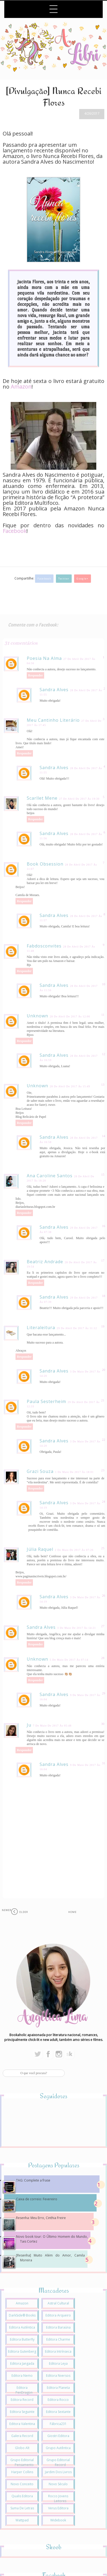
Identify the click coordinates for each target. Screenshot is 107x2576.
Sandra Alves (54, 690)
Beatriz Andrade (45, 1262)
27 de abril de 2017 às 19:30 (79, 798)
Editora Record (22, 2399)
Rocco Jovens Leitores (58, 2498)
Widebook (58, 2520)
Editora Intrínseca (58, 2351)
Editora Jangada (22, 2363)
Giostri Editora (58, 2436)
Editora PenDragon (24, 2390)
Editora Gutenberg (22, 2351)
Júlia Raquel (40, 1549)
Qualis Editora (22, 2496)
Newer (6, 1910)
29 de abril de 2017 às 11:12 (77, 1328)
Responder (35, 675)
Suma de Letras (22, 2508)
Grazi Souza (40, 1471)
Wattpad (22, 2520)
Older (23, 1912)
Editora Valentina (22, 2423)
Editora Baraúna (58, 2327)
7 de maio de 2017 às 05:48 (52, 1725)
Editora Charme (58, 2339)
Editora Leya (58, 2363)
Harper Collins (22, 2472)
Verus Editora (58, 2508)
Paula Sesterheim (46, 1401)
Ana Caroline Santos (49, 1176)
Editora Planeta (58, 2387)
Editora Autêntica (22, 2327)
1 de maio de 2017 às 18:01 (74, 1472)
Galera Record (22, 2436)
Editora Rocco (58, 2399)
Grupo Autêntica (58, 2448)
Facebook (44, 578)
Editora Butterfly (22, 2339)
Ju (29, 1725)
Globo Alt (22, 2448)
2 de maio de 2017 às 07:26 (74, 1549)
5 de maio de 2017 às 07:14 (69, 1659)
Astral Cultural (58, 2303)
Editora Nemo (22, 2375)
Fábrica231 (58, 2423)
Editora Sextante (58, 2411)
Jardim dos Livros (58, 2472)
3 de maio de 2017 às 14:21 (76, 1627)
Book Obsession (45, 864)
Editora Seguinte (22, 2411)
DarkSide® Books (22, 2315)
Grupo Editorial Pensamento (22, 2462)
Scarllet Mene (42, 798)
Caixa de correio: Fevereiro (36, 2199)
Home (72, 1912)
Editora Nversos (58, 2375)
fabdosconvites (44, 946)
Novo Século (58, 2484)
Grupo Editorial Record (58, 2462)
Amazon (21, 386)
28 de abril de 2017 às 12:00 (70, 1016)
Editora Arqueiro (58, 2315)
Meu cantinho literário (53, 720)
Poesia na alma (44, 658)
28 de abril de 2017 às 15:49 (70, 1086)
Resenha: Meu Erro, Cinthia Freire (41, 2218)
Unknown (37, 1016)
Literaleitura (41, 1327)
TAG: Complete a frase (33, 2180)
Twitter (63, 578)
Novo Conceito (22, 2484)
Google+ (82, 578)
